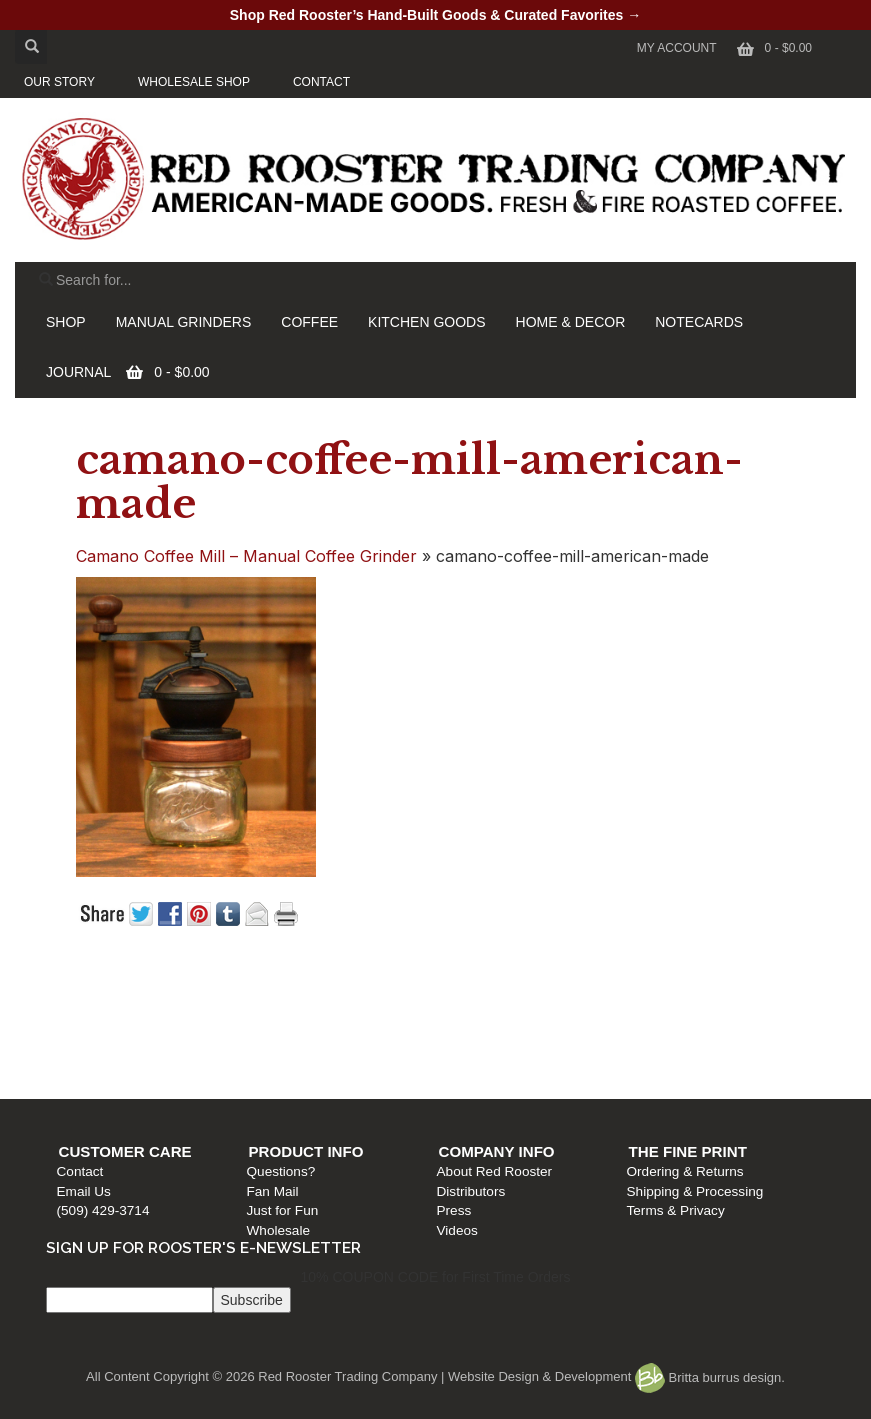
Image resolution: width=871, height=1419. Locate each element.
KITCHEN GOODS (426, 322)
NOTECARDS (699, 322)
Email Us (94, 1035)
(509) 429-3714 (113, 1055)
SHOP (66, 322)
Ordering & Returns (687, 1016)
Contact (90, 1016)
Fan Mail (280, 1035)
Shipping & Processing (697, 1035)
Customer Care (135, 995)
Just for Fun (290, 1055)
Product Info (313, 995)
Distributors (476, 1035)
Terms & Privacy (678, 1055)
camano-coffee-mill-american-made (409, 482)
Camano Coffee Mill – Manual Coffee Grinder (246, 556)
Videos (462, 1074)
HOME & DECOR (571, 322)
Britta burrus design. (710, 1377)
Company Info (502, 995)
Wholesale (285, 1074)
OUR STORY (59, 82)
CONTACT (321, 82)
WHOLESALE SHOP (194, 82)
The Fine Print (690, 995)
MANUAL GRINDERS (184, 322)
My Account (677, 48)
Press (459, 1055)
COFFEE (309, 322)
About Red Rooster (500, 1016)
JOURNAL (78, 372)
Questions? (288, 1016)
